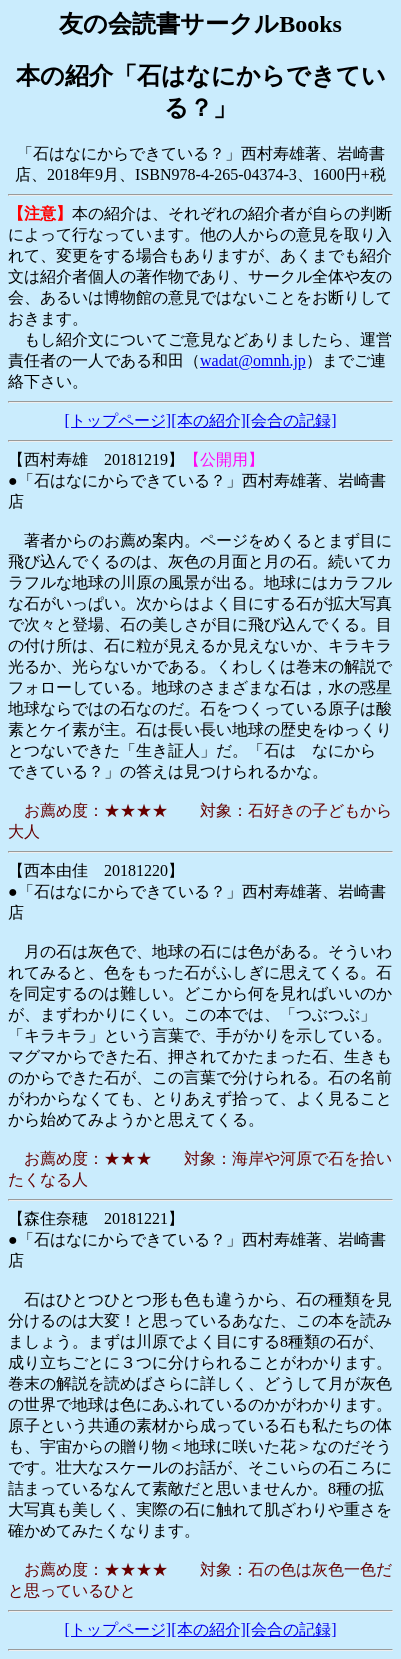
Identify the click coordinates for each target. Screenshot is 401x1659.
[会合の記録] (291, 420)
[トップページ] (118, 420)
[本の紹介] (208, 420)
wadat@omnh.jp (253, 360)
